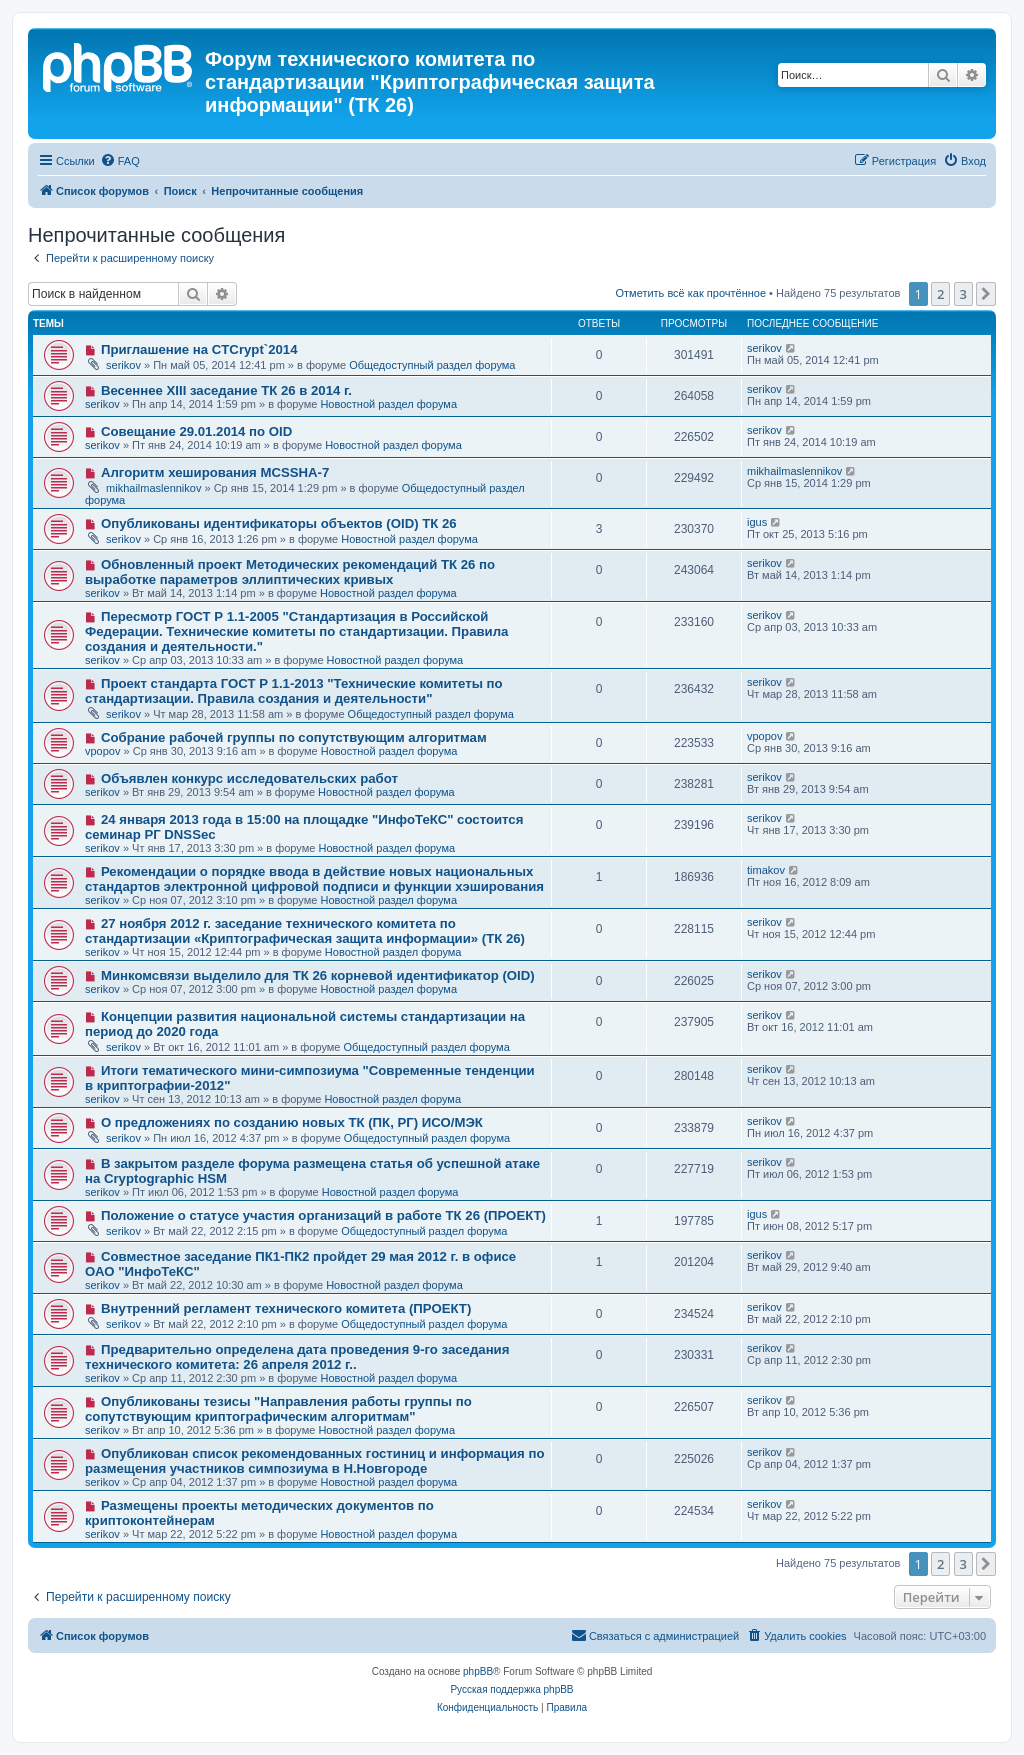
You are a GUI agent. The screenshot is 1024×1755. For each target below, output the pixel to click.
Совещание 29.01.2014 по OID (196, 431)
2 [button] (940, 294)
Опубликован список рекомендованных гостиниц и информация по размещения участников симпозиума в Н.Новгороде (314, 1461)
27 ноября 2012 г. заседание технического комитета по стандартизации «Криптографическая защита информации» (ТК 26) (305, 931)
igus (757, 522)
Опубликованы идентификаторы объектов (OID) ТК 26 (279, 523)
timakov (766, 870)
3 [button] (963, 294)
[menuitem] (120, 161)
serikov (123, 365)
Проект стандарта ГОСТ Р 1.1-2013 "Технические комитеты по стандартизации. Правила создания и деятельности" (294, 691)
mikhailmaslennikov (153, 488)
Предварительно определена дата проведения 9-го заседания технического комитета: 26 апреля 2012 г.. (297, 1357)
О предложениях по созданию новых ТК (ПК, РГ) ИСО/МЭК (292, 1122)
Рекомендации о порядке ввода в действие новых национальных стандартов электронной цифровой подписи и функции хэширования (314, 879)
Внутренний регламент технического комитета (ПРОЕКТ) (286, 1308)
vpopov (102, 751)
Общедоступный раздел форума (432, 365)
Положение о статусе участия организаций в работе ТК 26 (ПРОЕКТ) (323, 1215)
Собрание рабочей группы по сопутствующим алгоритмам (294, 737)
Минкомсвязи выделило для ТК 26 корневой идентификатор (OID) (318, 975)
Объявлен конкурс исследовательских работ (249, 778)
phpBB (478, 1671)
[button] (986, 294)
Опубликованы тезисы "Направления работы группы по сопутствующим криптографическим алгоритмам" (278, 1409)
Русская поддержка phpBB (511, 1689)
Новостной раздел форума (388, 404)
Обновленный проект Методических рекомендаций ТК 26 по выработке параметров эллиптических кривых (290, 572)
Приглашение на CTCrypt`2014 (199, 349)
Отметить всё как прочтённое (690, 293)
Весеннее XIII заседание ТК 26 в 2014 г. (226, 390)
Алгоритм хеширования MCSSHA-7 (215, 472)
